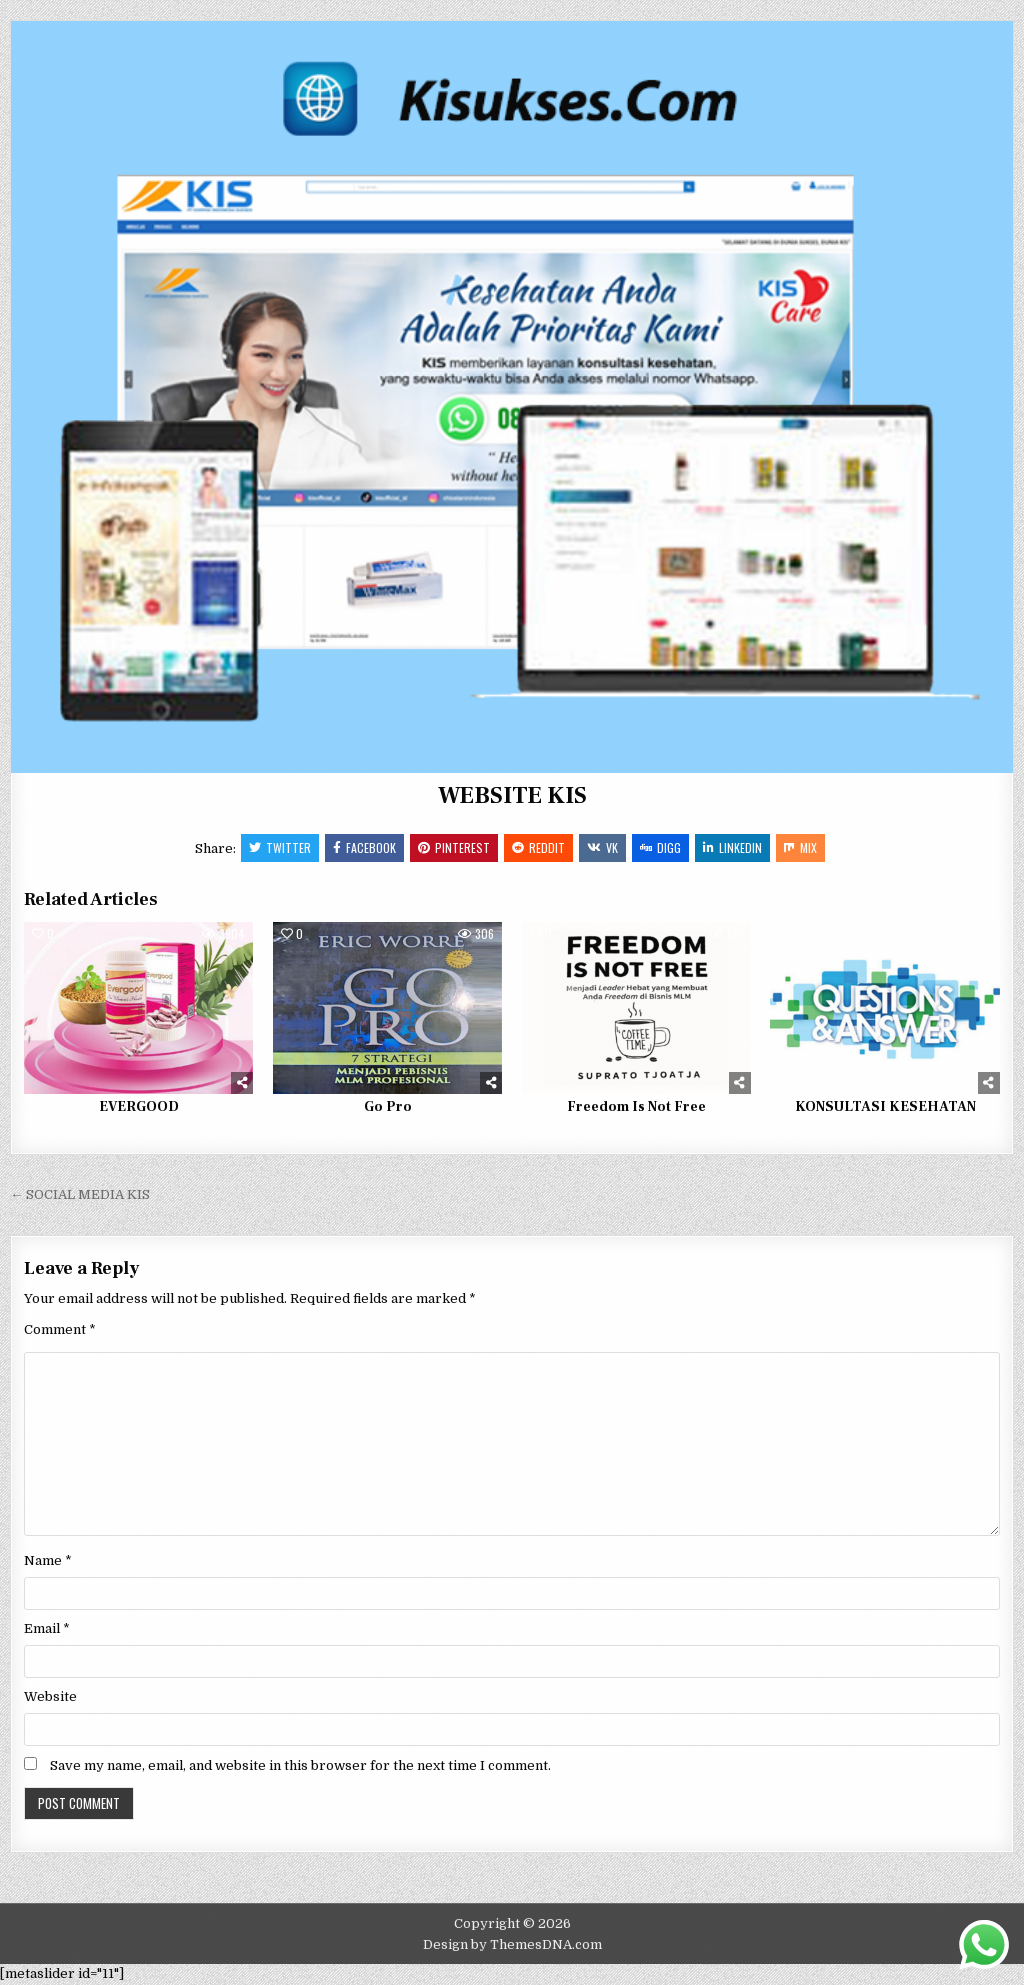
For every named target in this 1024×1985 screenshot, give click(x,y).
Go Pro (388, 1107)
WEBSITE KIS (512, 795)
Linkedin (732, 847)
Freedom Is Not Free (636, 1107)
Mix (800, 847)
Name (48, 1560)
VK (602, 847)
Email (47, 1628)
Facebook (364, 847)
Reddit (538, 847)
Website (50, 1696)
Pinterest (454, 847)
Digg (660, 847)
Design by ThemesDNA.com (512, 1944)
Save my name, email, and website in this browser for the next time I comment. (300, 1765)
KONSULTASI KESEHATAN (885, 1107)
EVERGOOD (139, 1107)
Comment (60, 1329)
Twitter (280, 847)
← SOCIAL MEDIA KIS (80, 1194)
